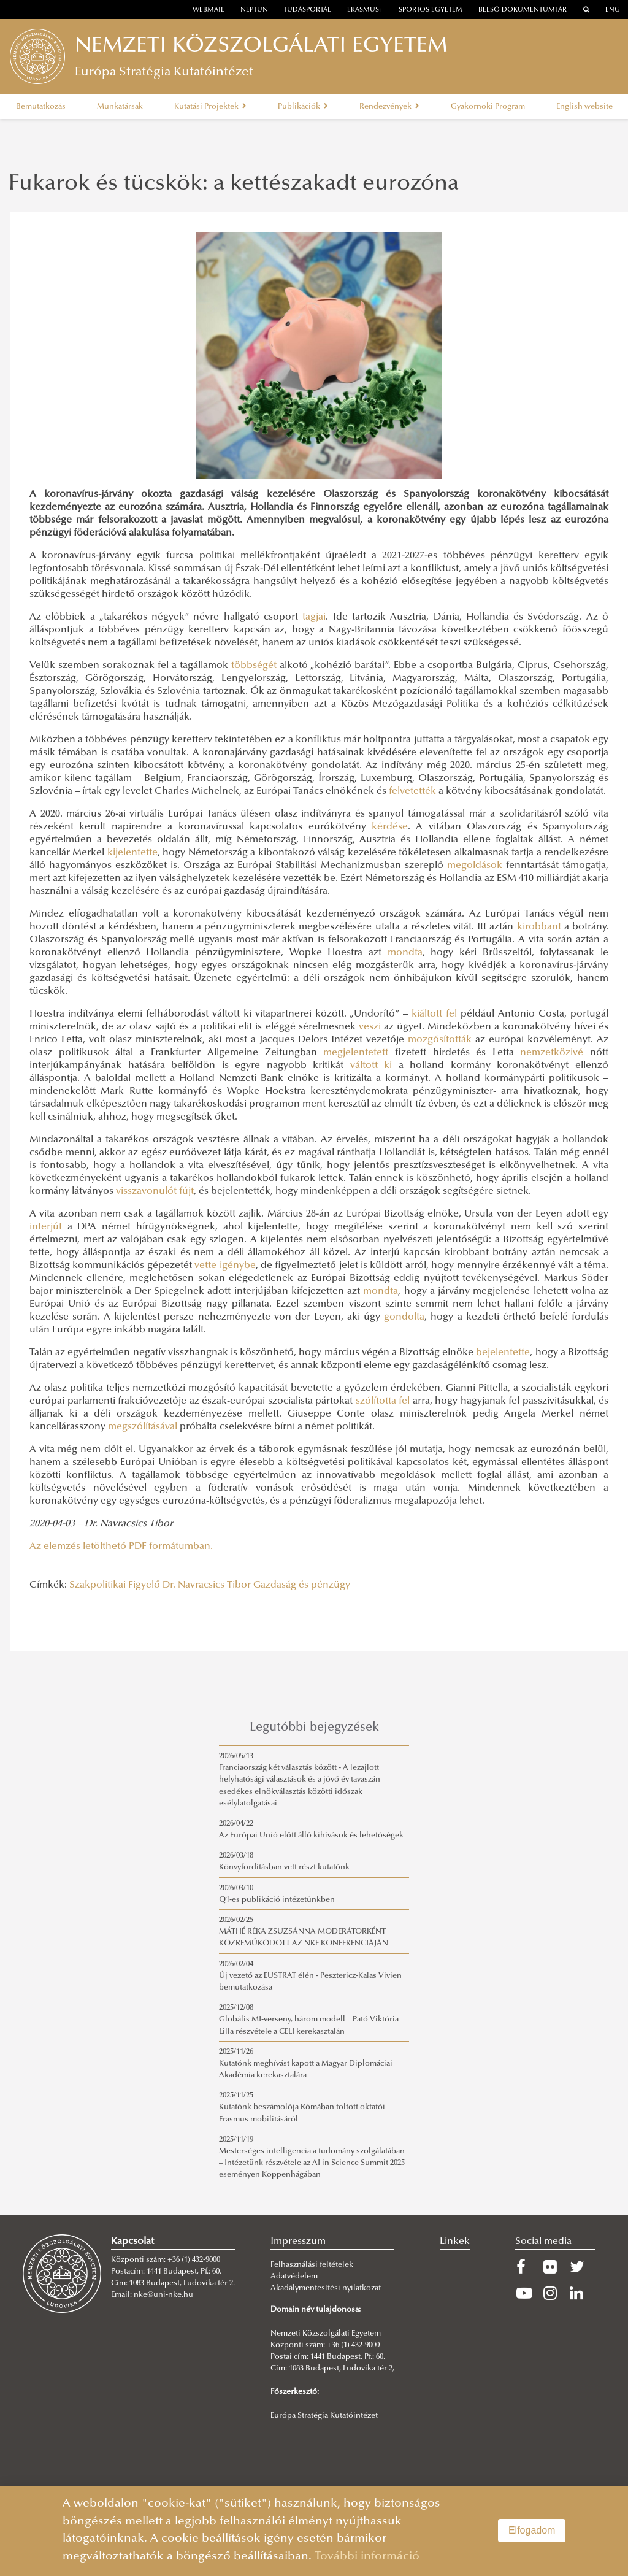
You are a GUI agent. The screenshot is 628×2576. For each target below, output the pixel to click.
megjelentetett (355, 1053)
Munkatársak (120, 106)
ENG (612, 10)
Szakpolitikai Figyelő (114, 1585)
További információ (367, 2557)
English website (584, 106)
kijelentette (132, 853)
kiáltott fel (434, 1014)
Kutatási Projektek (210, 106)
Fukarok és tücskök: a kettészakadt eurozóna (234, 185)
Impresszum (298, 2242)
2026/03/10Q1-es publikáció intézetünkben (277, 1894)
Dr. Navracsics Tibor (207, 1585)
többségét (254, 666)
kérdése (390, 827)
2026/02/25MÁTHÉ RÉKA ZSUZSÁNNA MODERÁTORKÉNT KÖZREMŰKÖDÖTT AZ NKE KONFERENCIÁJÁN (303, 1932)
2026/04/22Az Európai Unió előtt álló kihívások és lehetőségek (311, 1829)
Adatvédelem (294, 2276)
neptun (254, 10)
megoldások (474, 866)
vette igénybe (224, 1266)
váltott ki (371, 1066)
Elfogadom (532, 2530)
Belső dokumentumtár (522, 10)
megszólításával (142, 1427)
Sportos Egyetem (430, 10)
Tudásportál (307, 10)
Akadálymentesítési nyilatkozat (325, 2288)
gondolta (404, 1317)
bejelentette (503, 1353)
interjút (45, 1227)
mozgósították (440, 1040)
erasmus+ (365, 10)
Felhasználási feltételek (311, 2265)
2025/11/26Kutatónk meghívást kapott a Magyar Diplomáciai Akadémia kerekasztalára (305, 2063)
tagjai (314, 617)
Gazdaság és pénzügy (301, 1585)
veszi (370, 1027)
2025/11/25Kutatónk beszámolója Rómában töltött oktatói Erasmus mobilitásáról (302, 2107)
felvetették (412, 791)
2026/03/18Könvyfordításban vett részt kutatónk (284, 1861)
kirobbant (539, 927)
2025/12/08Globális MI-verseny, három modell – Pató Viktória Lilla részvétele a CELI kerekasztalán (309, 2019)
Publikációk (303, 106)
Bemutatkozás (41, 106)
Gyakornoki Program (488, 106)
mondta (405, 953)
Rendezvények (389, 106)
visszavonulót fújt (155, 1191)
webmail (208, 10)
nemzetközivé (551, 1053)
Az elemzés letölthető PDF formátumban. (121, 1546)
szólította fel (383, 1401)
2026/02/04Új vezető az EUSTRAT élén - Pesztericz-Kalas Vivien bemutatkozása (310, 1976)
